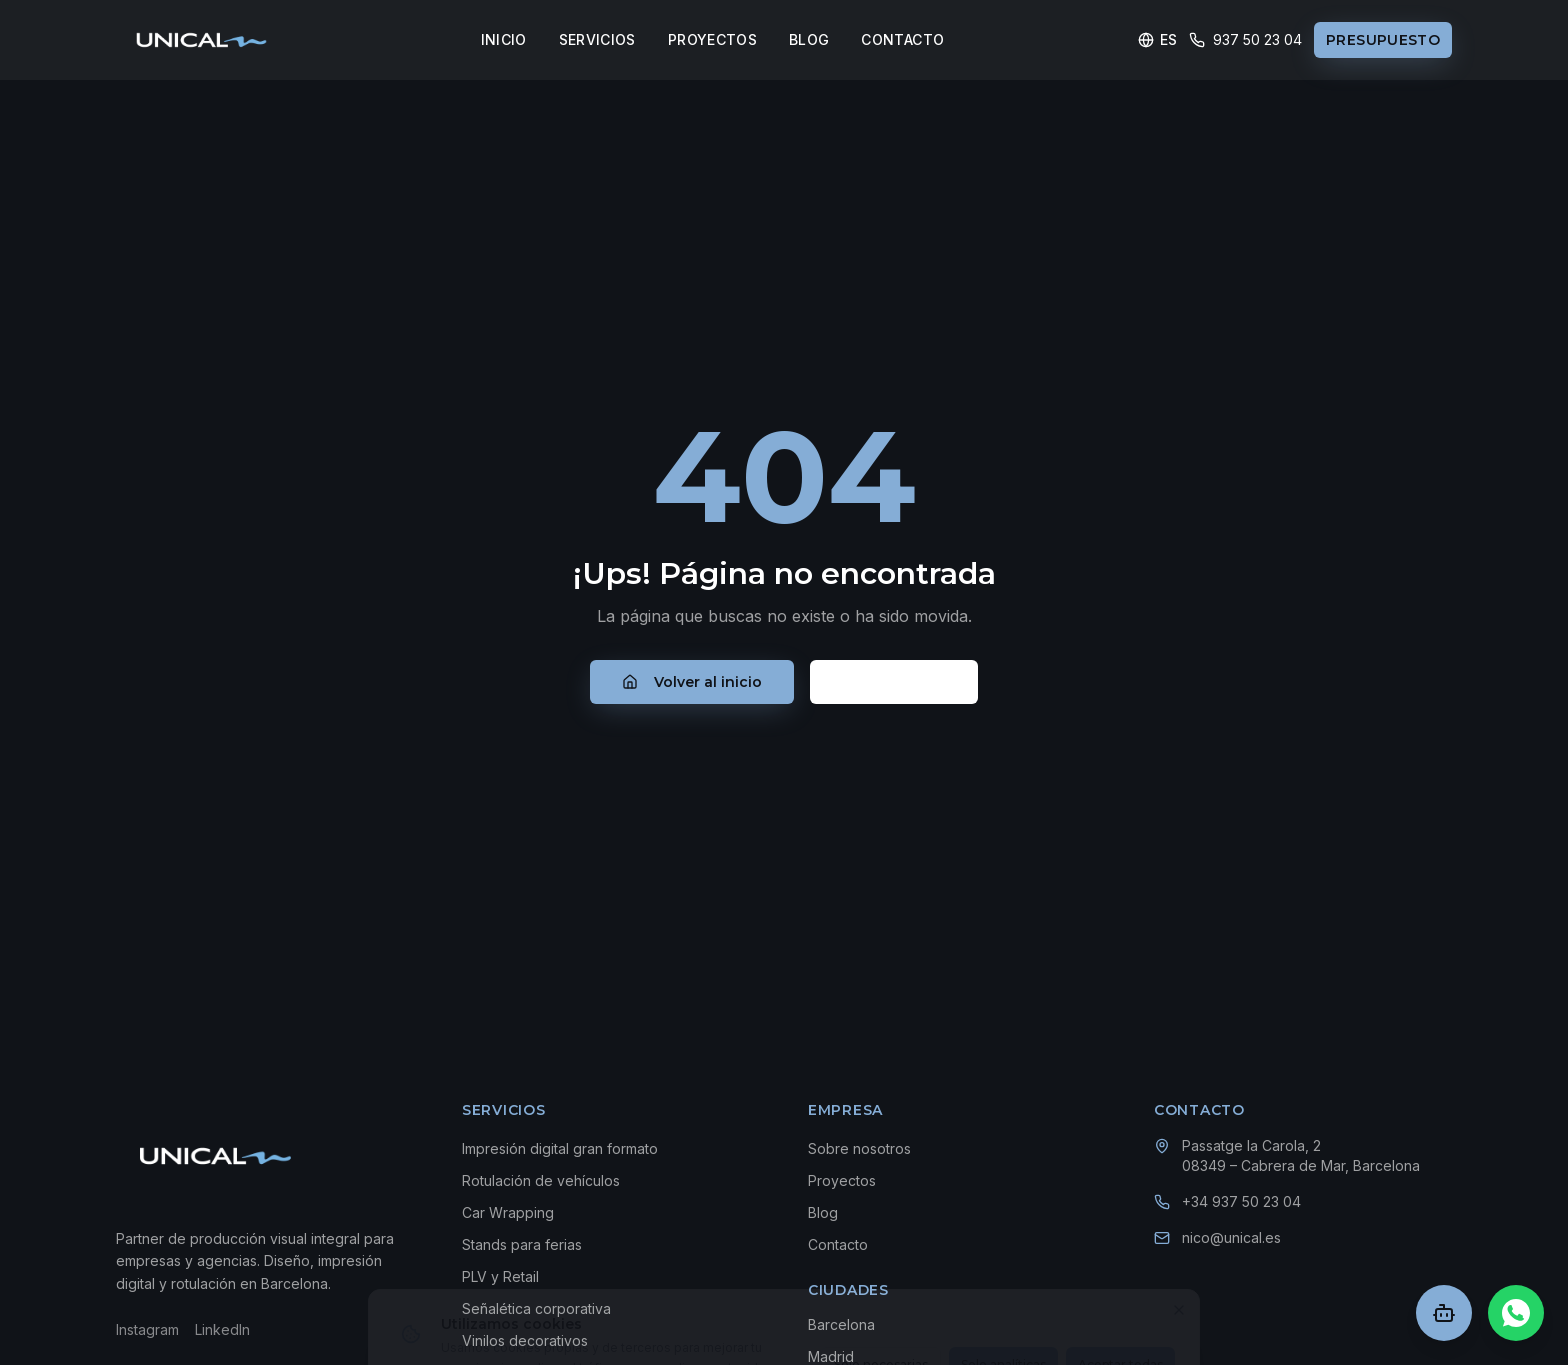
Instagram (147, 1329)
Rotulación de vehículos (541, 1180)
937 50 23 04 (1245, 39)
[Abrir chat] (1444, 1313)
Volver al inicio (692, 682)
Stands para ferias (522, 1244)
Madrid (831, 1356)
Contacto (894, 682)
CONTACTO (902, 39)
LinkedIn (222, 1329)
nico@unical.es (1231, 1237)
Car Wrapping (508, 1212)
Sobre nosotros (859, 1148)
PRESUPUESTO (1383, 40)
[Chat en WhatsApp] (1516, 1313)
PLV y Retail (500, 1276)
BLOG (809, 39)
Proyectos (842, 1180)
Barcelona (841, 1324)
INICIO (504, 39)
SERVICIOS (597, 39)
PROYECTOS (712, 39)
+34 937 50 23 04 (1241, 1201)
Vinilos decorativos (525, 1340)
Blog (823, 1212)
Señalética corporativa (536, 1308)
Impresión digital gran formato (560, 1148)
